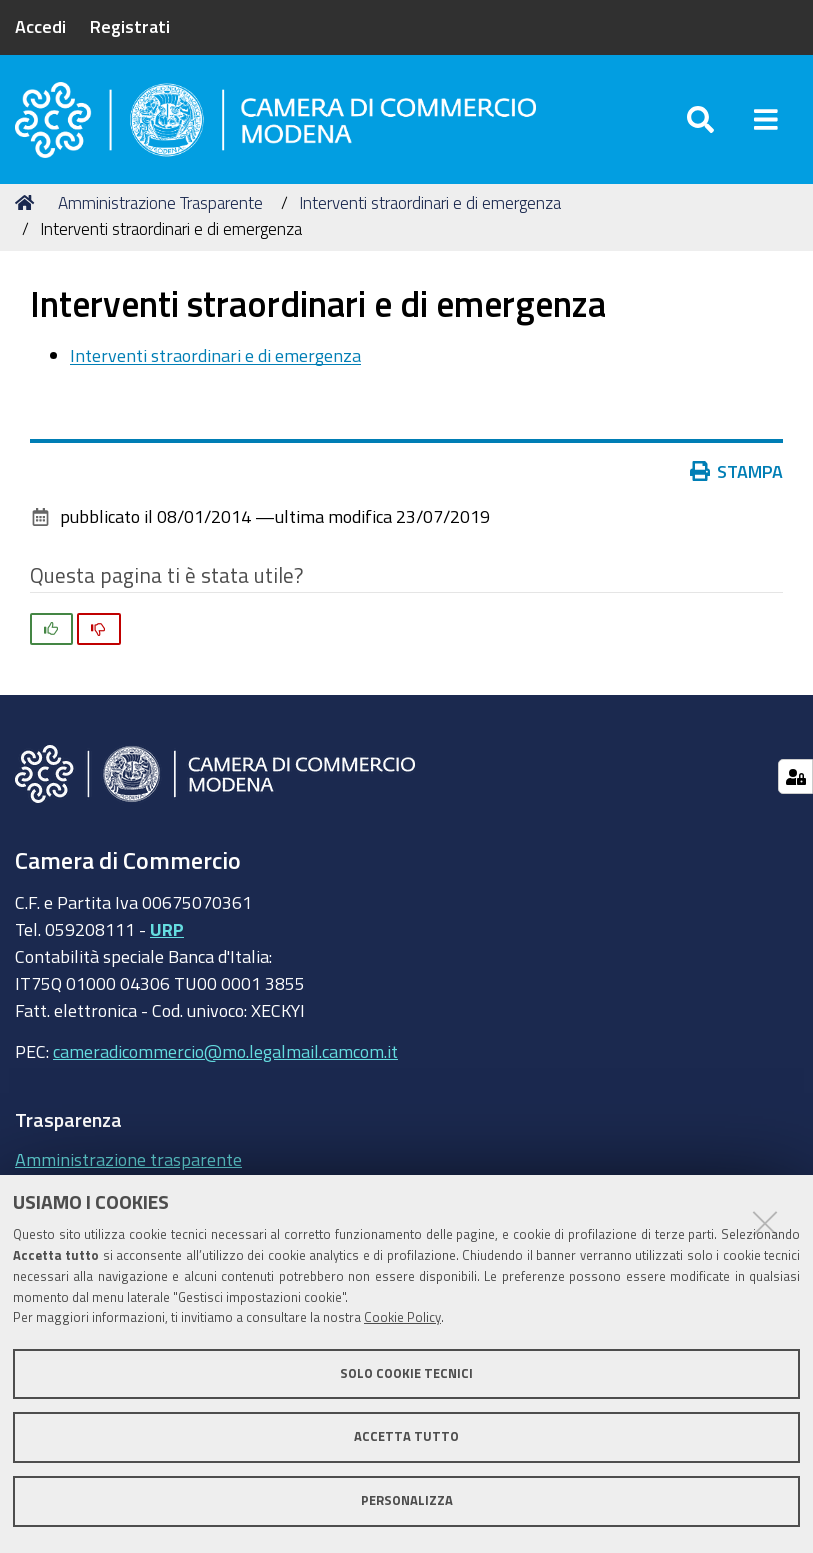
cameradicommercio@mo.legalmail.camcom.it (225, 1051)
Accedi (40, 26)
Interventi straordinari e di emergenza (430, 202)
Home (28, 202)
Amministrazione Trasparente (160, 202)
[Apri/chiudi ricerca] (700, 119)
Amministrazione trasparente (128, 1159)
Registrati (130, 26)
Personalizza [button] (407, 1500)
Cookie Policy (402, 1317)
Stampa (741, 471)
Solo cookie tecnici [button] (406, 1373)
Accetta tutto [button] (406, 1436)
